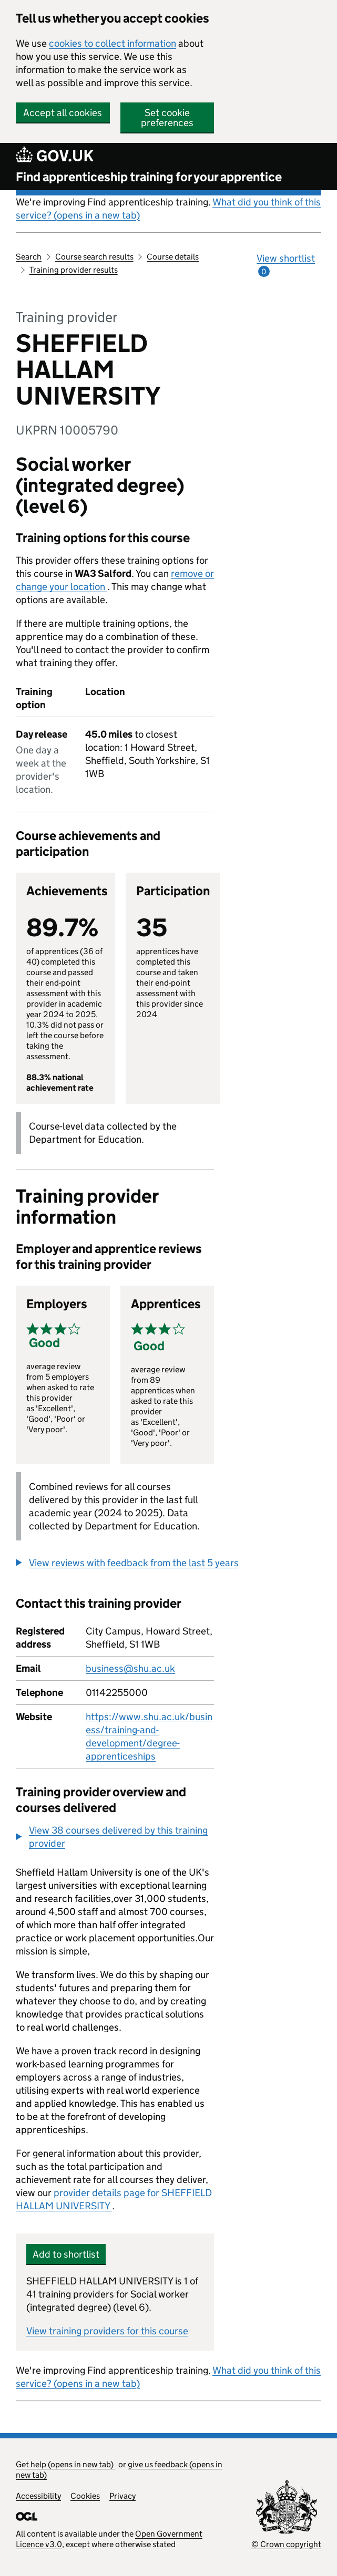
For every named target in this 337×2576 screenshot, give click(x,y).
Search (29, 257)
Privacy (122, 2496)
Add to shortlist (66, 2254)
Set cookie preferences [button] (167, 118)
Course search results (94, 257)
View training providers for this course (107, 2331)
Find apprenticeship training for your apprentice (149, 176)
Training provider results (73, 270)
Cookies (85, 2496)
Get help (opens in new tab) (65, 2464)
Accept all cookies (62, 113)
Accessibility (38, 2496)
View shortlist (286, 264)
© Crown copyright (286, 2544)
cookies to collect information (112, 43)
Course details (173, 257)
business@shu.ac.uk (130, 1668)
